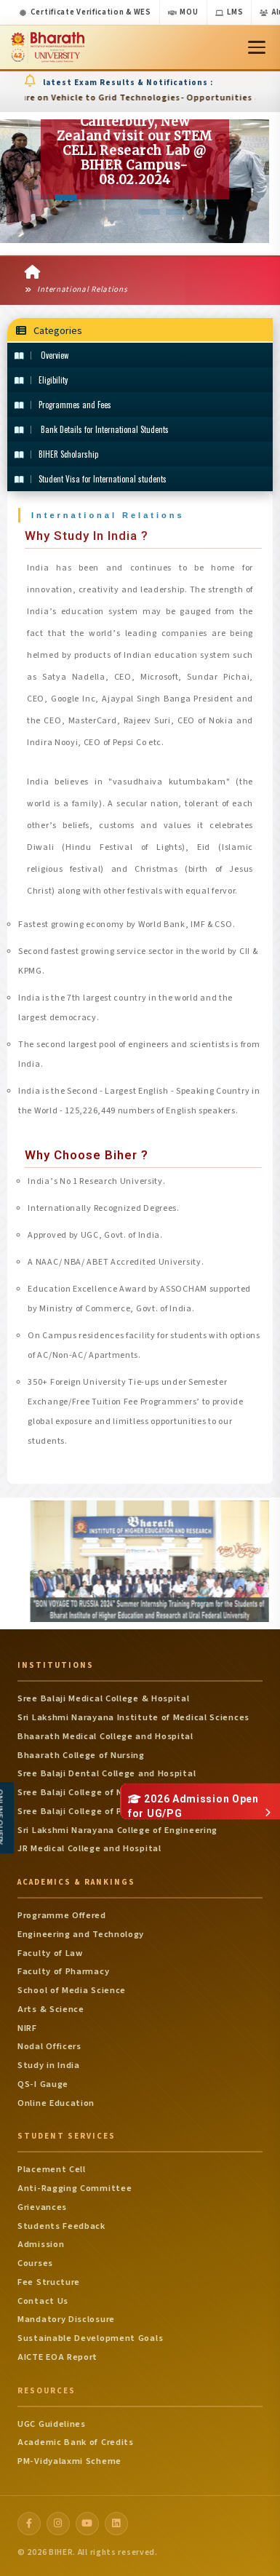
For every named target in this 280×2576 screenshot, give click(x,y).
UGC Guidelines (51, 2423)
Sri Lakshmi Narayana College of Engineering (117, 1830)
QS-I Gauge (42, 2084)
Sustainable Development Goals (90, 2338)
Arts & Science (50, 2009)
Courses (35, 2263)
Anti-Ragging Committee (74, 2188)
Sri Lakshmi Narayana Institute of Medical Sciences (133, 1717)
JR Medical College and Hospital (89, 1848)
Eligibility (41, 380)
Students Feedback (61, 2226)
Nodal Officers (49, 2046)
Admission (40, 2244)
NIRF (27, 2028)
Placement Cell (51, 2169)
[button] (38, 197)
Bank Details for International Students (92, 429)
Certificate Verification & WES (85, 12)
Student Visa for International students (91, 479)
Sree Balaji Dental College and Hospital (106, 1773)
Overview (41, 355)
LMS (229, 12)
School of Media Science (71, 1990)
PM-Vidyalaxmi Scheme (69, 2461)
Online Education (56, 2103)
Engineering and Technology (80, 1934)
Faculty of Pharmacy (63, 1971)
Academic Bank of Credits (75, 2442)
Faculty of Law (50, 1953)
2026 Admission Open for (193, 1806)
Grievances (42, 2207)
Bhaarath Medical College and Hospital (105, 1736)
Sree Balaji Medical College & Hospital (103, 1698)
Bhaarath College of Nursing (81, 1755)
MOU (183, 12)
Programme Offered (61, 1915)
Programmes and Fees (63, 404)
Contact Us (42, 2300)
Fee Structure (48, 2282)
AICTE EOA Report (57, 2357)
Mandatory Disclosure (66, 2319)
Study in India (48, 2065)
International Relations (76, 289)
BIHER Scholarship (56, 454)
